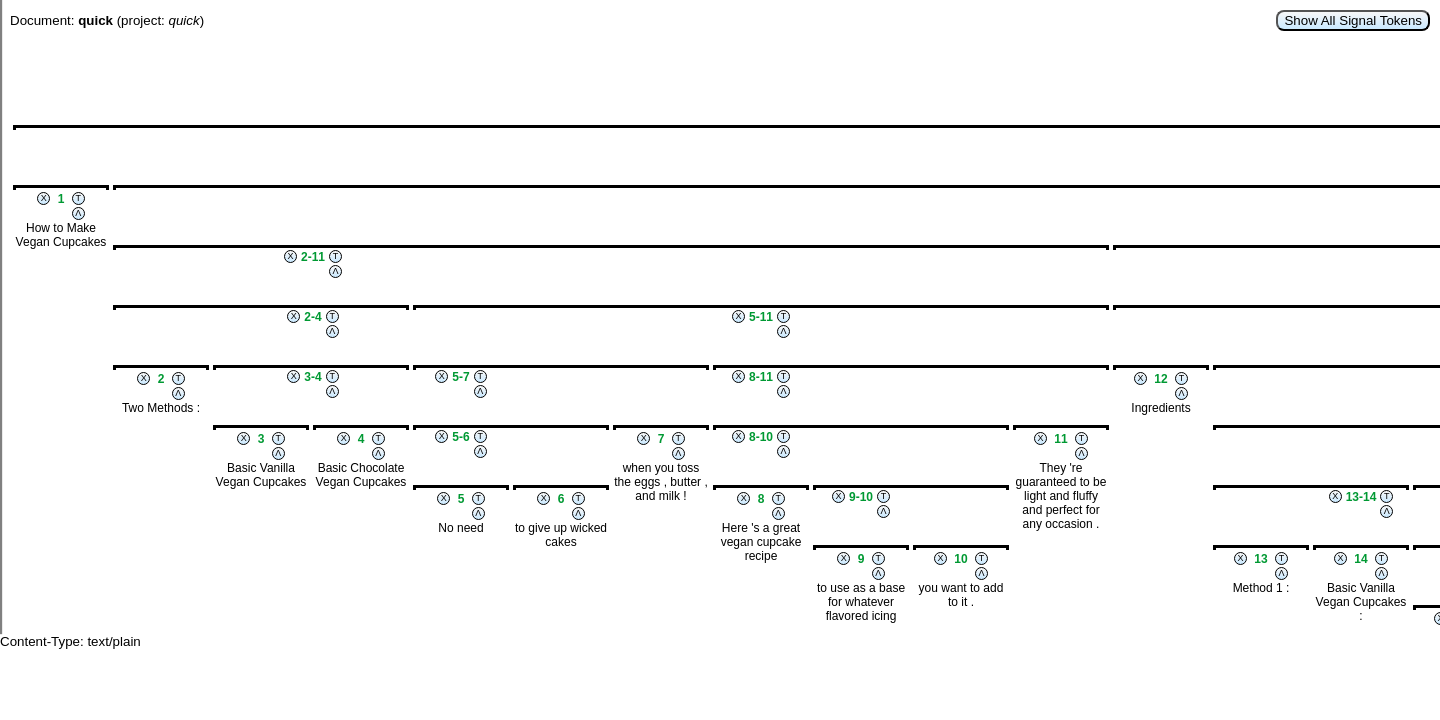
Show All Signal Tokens (1353, 20)
